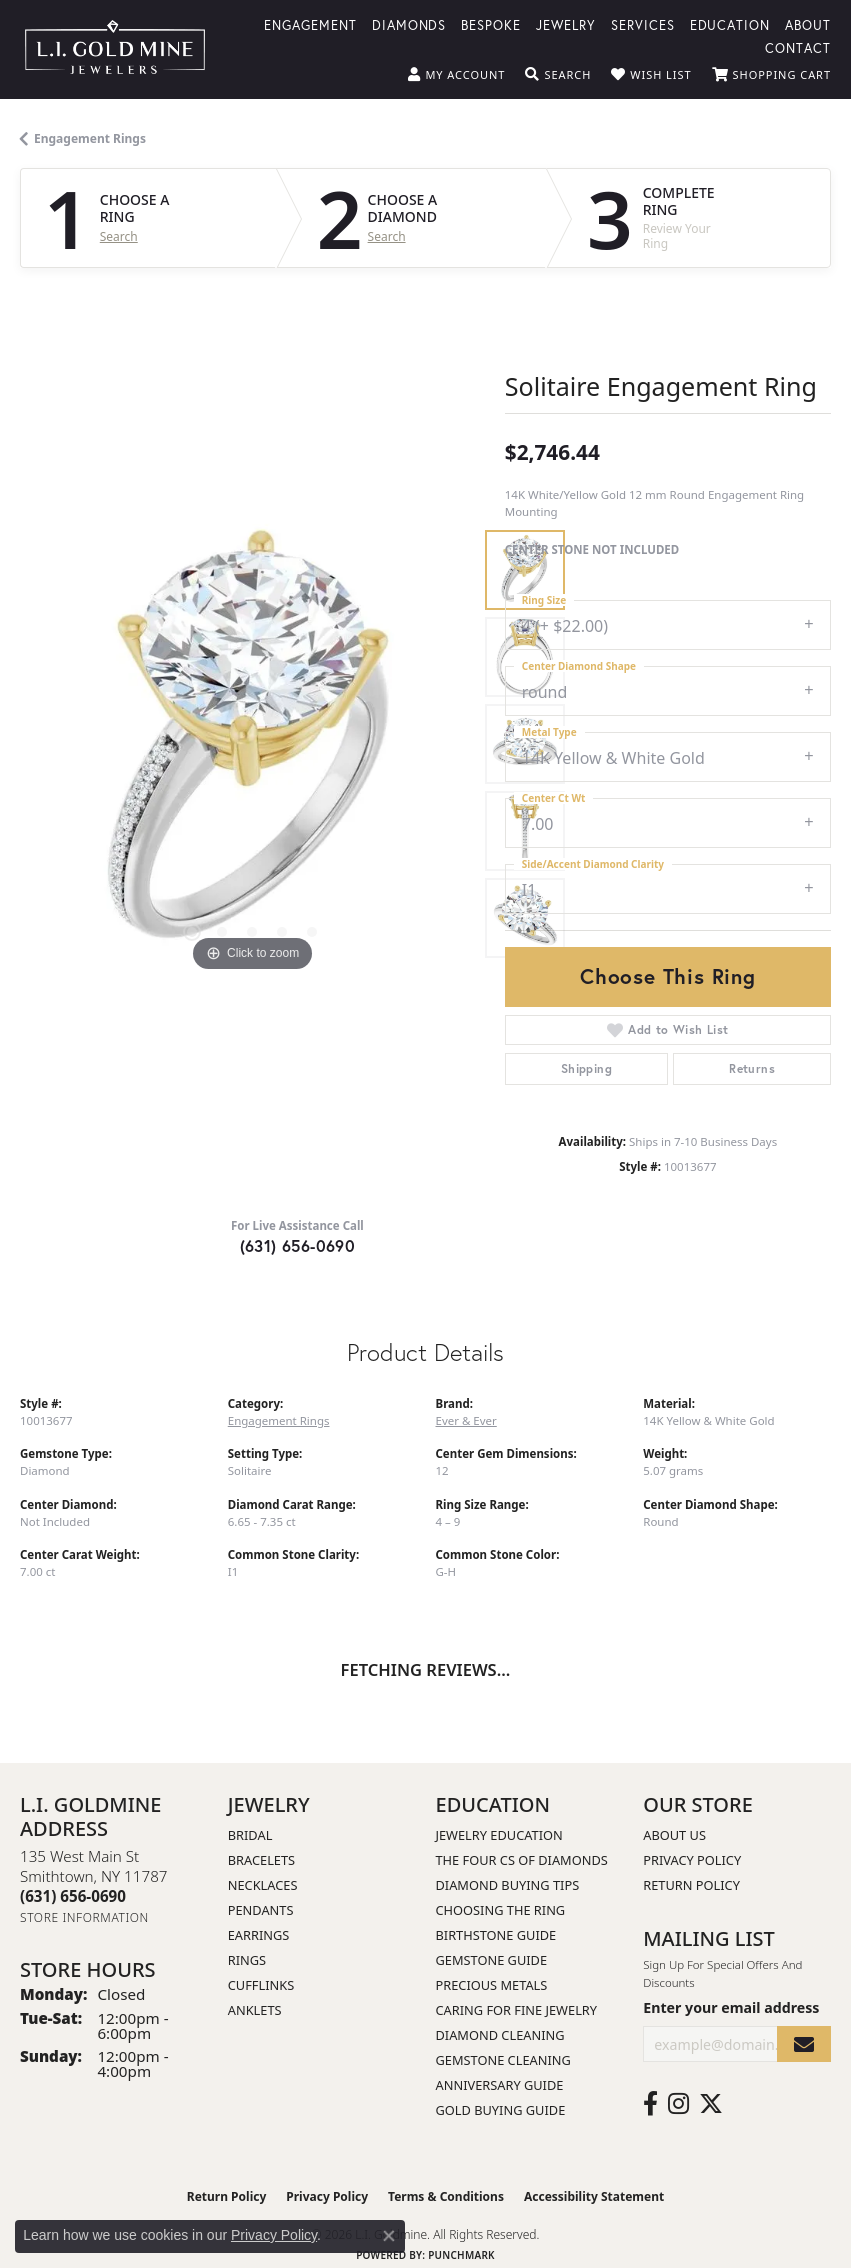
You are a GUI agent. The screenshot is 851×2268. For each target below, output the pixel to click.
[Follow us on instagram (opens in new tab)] (678, 2104)
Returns (752, 1068)
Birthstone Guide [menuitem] (496, 1935)
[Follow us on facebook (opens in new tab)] (650, 2104)
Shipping (586, 1068)
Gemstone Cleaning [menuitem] (503, 2060)
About (808, 24)
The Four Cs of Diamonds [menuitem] (522, 1860)
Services (643, 24)
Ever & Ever (466, 1420)
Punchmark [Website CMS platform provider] (461, 2255)
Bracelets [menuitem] (261, 1860)
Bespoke (491, 24)
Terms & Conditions (446, 2196)
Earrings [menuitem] (259, 1935)
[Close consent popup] (389, 2236)
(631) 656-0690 (298, 1245)
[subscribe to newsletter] (804, 2044)
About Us (674, 1835)
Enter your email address (731, 2007)
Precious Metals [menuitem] (492, 1985)
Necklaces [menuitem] (263, 1885)
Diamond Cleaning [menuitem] (500, 2035)
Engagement (310, 24)
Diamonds (409, 24)
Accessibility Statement (594, 2196)
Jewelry (566, 24)
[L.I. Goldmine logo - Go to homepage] (115, 49)
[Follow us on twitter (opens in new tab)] (711, 2104)
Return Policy (691, 1885)
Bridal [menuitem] (250, 1835)
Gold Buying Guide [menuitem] (501, 2110)
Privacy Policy (692, 1860)
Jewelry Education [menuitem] (499, 1835)
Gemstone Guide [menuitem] (492, 1960)
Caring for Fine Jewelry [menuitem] (517, 2010)
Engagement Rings (90, 138)
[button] (456, 75)
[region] (252, 744)
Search (119, 237)
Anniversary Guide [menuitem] (500, 2085)
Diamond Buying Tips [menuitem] (508, 1885)
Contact (798, 47)
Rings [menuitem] (247, 1960)
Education (730, 24)
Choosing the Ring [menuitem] (501, 1910)
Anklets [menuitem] (255, 2010)
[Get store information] (84, 1917)
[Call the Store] (73, 1896)
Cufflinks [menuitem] (261, 1985)
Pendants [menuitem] (261, 1910)
